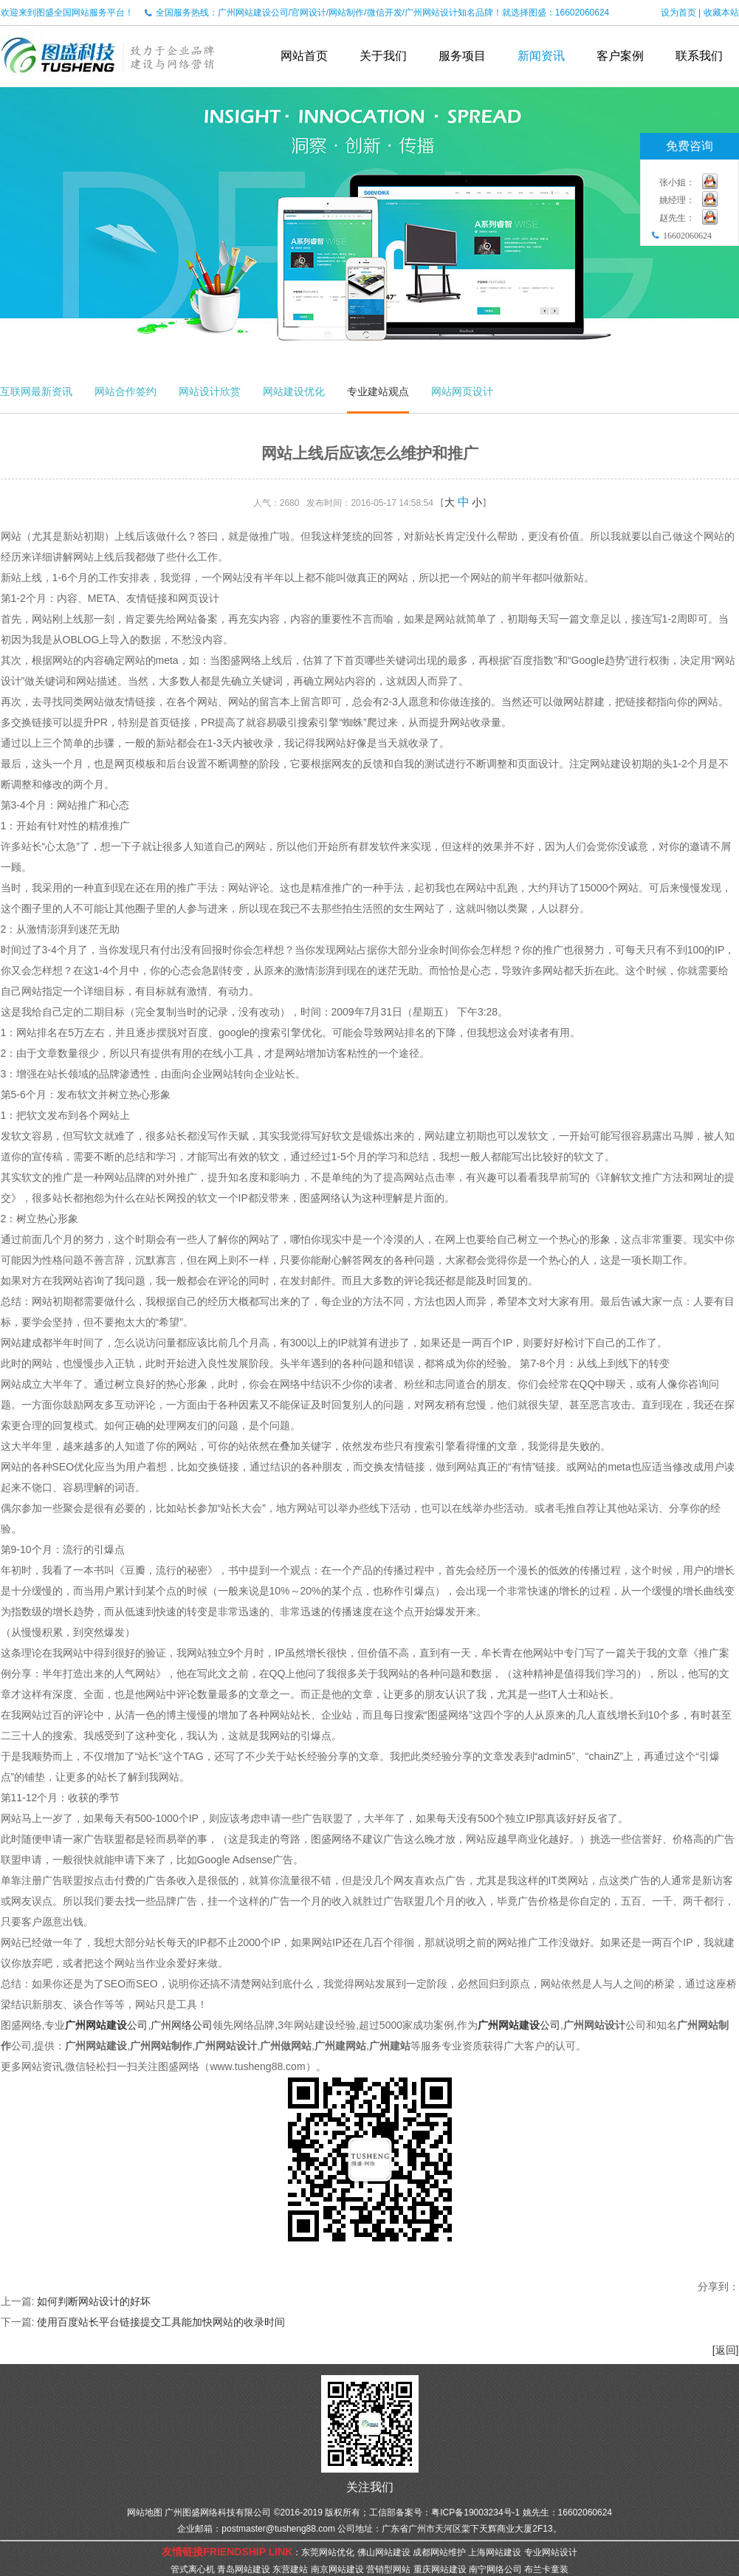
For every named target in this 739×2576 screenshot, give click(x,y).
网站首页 (304, 55)
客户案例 (620, 55)
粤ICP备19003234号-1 (475, 2512)
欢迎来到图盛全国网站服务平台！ (67, 12)
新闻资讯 (541, 55)
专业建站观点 (378, 391)
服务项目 (462, 55)
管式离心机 (193, 2569)
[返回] (725, 2350)
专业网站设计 (550, 2552)
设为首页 (678, 12)
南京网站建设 (337, 2569)
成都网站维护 (439, 2552)
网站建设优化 (294, 391)
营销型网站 (388, 2569)
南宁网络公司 (495, 2569)
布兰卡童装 (546, 2569)
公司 (106, 2025)
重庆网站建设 (440, 2569)
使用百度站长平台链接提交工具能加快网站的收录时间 (161, 2322)
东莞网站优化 (327, 2552)
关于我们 (383, 55)
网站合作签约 (125, 391)
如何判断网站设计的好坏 (94, 2301)
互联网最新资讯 (36, 391)
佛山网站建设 (383, 2552)
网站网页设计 (462, 391)
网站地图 (144, 2512)
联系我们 (699, 55)
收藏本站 (721, 12)
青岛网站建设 (243, 2569)
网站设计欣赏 (210, 391)
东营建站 (290, 2569)
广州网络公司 (182, 2025)
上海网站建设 (494, 2552)
